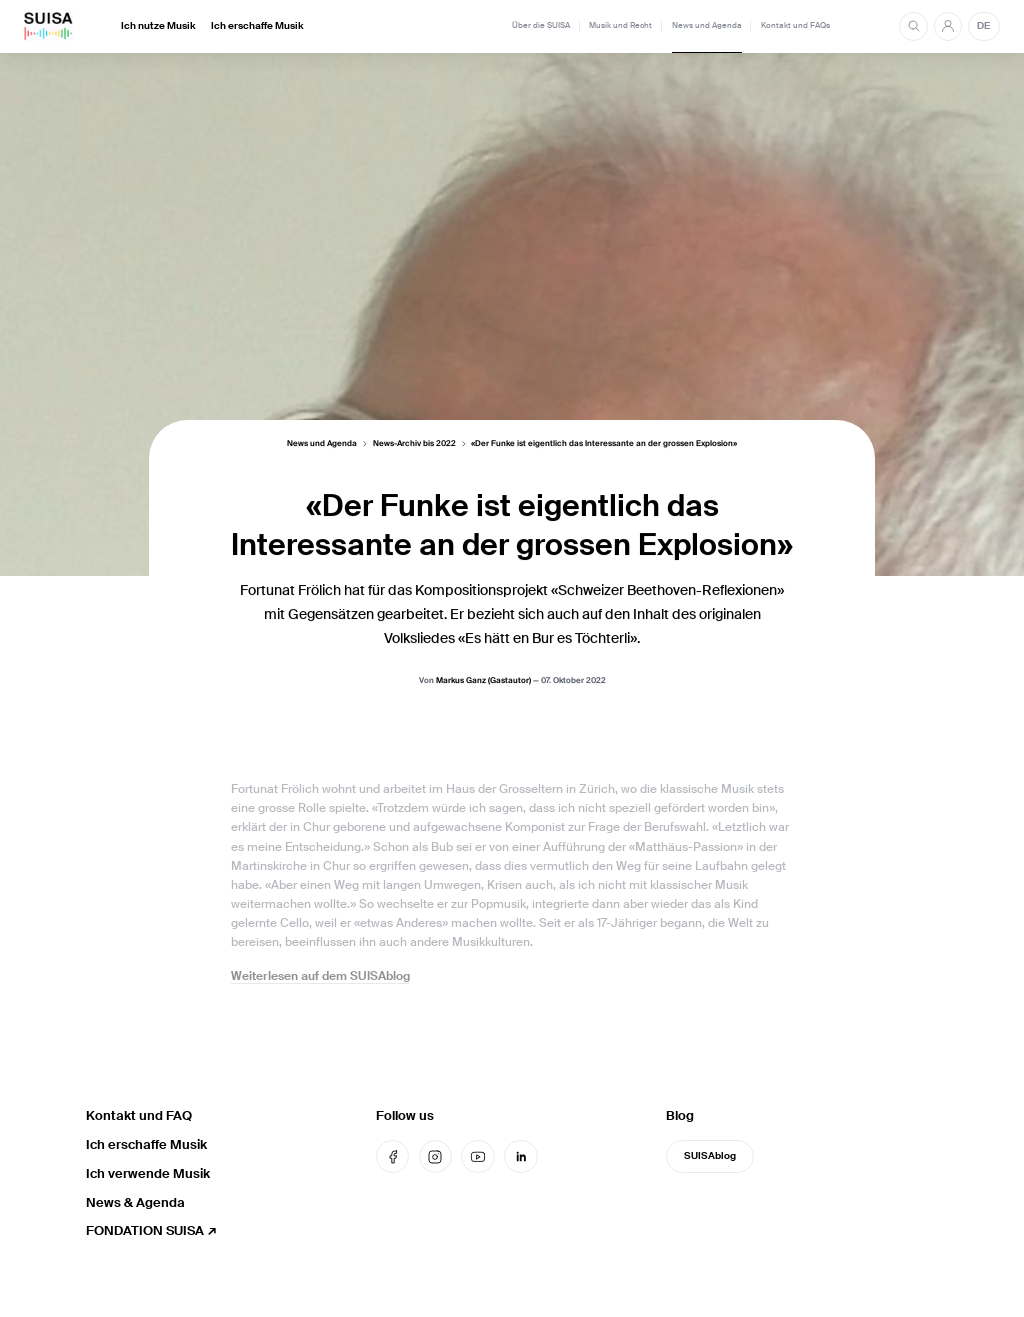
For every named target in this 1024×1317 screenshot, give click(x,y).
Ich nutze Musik (158, 26)
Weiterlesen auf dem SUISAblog (320, 976)
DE (983, 26)
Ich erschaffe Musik (257, 26)
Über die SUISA (541, 25)
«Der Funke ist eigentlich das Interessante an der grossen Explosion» (604, 445)
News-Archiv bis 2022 (414, 445)
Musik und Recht (620, 25)
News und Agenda (707, 25)
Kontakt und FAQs (795, 25)
